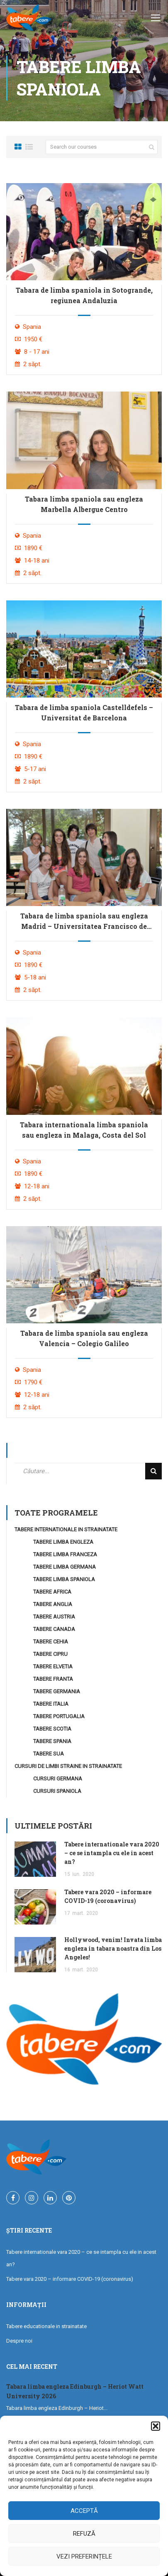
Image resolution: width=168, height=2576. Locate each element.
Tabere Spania (52, 1741)
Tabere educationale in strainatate (46, 2326)
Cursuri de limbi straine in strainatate (68, 1766)
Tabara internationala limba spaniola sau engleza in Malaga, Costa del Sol (84, 1129)
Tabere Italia (50, 1704)
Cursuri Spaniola (57, 1791)
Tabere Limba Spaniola (64, 1579)
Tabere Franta (53, 1679)
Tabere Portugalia (59, 1716)
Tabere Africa (52, 1592)
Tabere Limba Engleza (63, 1542)
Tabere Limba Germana (64, 1567)
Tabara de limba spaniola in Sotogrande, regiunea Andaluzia (84, 295)
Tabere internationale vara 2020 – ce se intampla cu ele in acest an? (111, 1853)
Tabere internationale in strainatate (66, 1529)
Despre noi (19, 2341)
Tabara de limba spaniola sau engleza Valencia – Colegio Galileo (84, 1338)
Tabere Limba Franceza (65, 1554)
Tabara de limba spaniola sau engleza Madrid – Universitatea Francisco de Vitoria (84, 921)
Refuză (84, 2533)
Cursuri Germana (57, 1778)
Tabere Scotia (52, 1729)
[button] (155, 2426)
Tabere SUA (48, 1754)
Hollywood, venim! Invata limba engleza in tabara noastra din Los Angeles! (113, 1948)
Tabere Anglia (52, 1604)
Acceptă (84, 2511)
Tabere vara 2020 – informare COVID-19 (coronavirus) (69, 2279)
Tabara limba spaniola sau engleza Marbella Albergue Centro (84, 504)
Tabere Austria (54, 1617)
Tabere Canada (54, 1629)
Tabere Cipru (50, 1654)
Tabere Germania (56, 1691)
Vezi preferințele (84, 2556)
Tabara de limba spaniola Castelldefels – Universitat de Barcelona (84, 712)
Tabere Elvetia (53, 1666)
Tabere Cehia (50, 1641)
